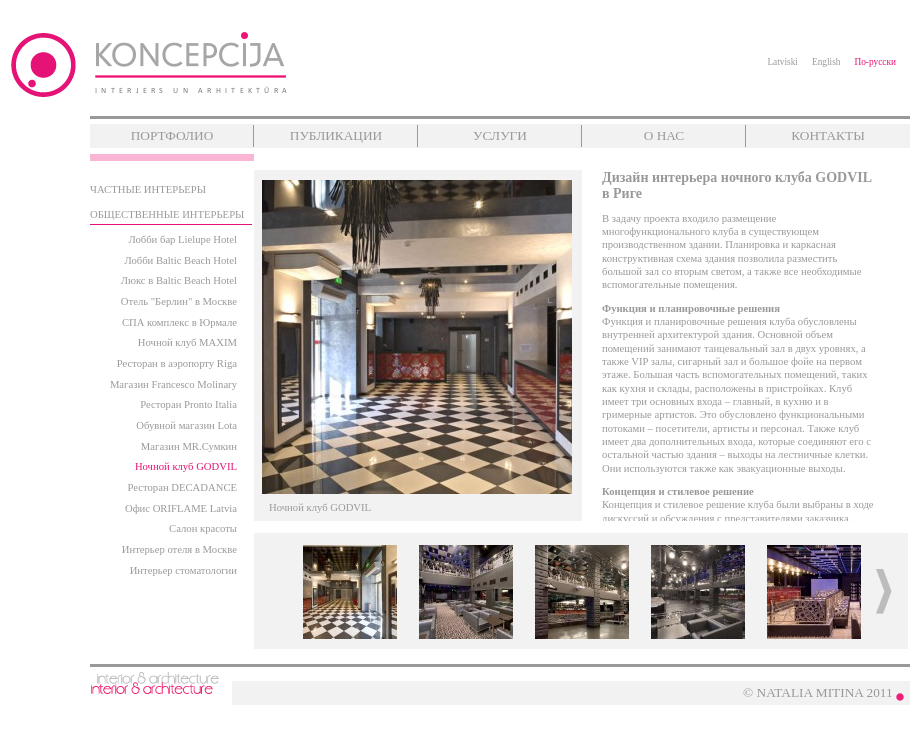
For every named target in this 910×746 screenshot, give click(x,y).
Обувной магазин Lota (186, 425)
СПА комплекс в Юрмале (179, 322)
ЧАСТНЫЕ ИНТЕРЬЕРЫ (148, 189)
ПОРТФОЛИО (172, 135)
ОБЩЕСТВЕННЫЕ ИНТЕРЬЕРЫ (167, 214)
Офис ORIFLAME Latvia (181, 508)
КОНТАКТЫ (828, 135)
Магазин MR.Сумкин (189, 446)
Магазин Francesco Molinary (173, 384)
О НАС (664, 135)
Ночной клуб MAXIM (187, 342)
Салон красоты (203, 528)
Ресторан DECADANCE (183, 487)
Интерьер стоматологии (183, 570)
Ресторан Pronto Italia (188, 404)
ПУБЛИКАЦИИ (336, 135)
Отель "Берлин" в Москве (179, 301)
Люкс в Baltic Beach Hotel (179, 280)
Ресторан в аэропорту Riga (177, 363)
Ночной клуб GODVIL (186, 466)
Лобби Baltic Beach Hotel (180, 260)
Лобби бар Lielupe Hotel (182, 239)
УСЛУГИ (500, 135)
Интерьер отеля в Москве (179, 549)
